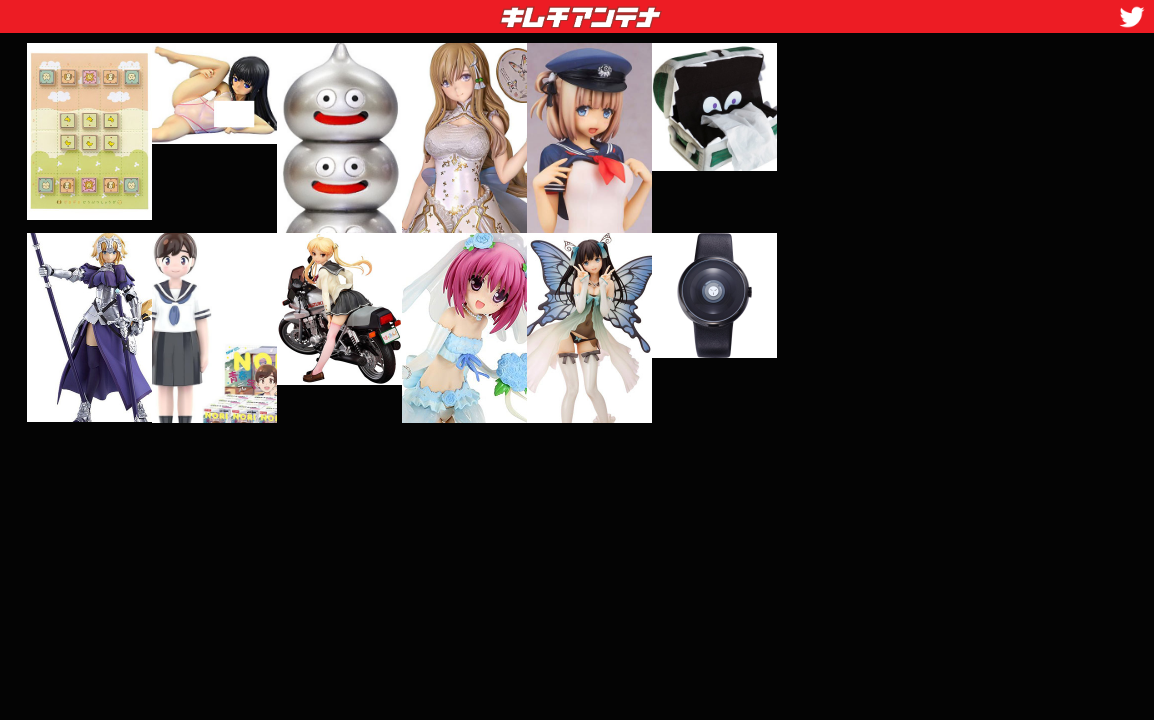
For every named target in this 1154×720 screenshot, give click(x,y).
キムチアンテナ (435, 11)
